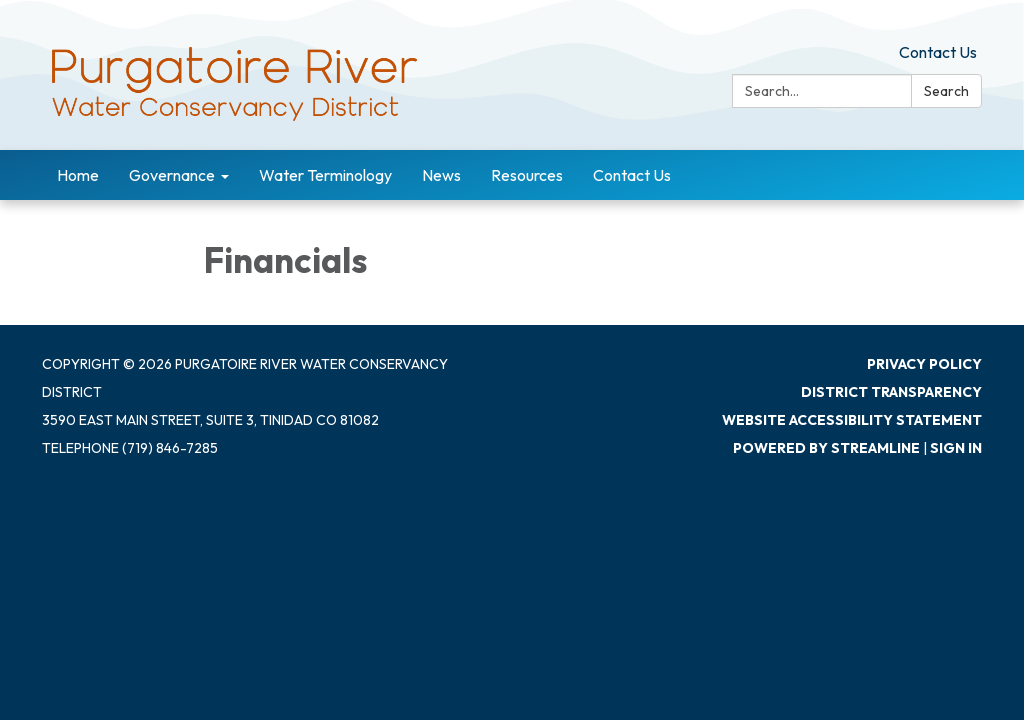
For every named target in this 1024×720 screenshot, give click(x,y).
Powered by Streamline (826, 448)
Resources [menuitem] (527, 175)
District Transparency (891, 392)
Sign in (956, 448)
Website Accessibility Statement (852, 420)
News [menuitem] (441, 175)
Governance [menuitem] (172, 175)
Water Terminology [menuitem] (325, 175)
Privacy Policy (924, 364)
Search (946, 91)
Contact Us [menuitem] (632, 175)
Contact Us (938, 52)
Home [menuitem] (78, 175)
